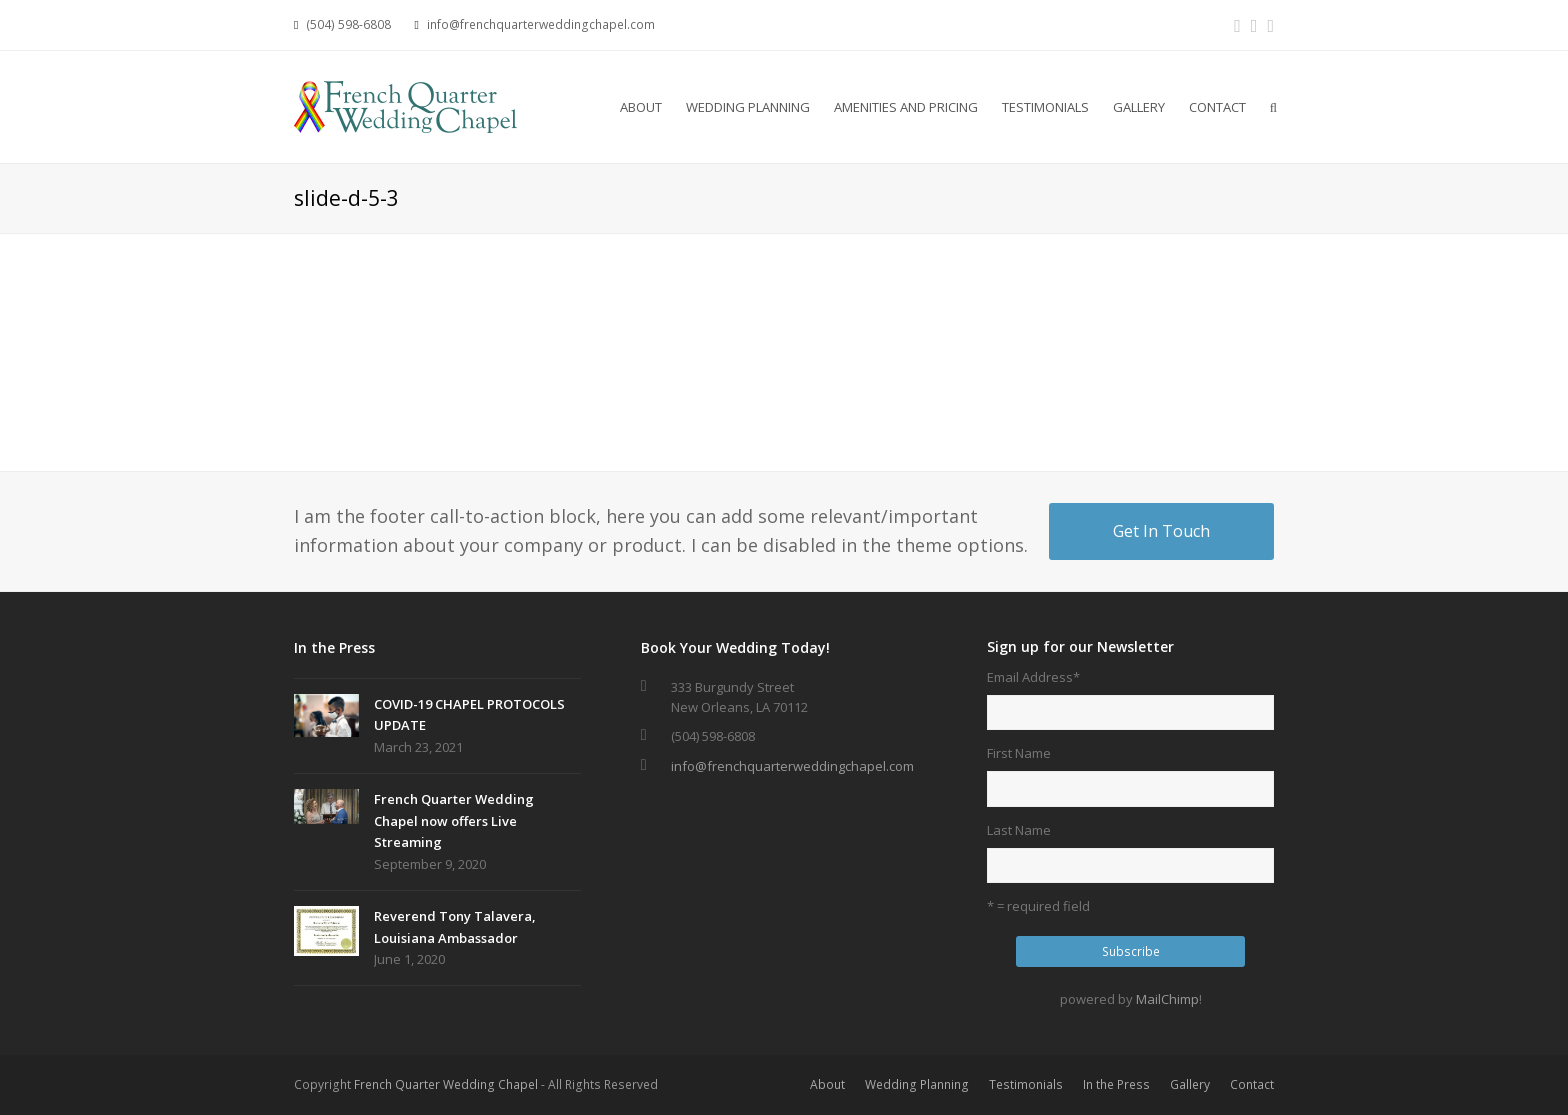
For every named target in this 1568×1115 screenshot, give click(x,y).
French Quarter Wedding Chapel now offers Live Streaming (454, 820)
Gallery (1190, 1084)
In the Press (1116, 1084)
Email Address (1033, 677)
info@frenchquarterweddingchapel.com (792, 766)
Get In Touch (1161, 531)
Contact (1252, 1084)
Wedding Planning (917, 1084)
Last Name (1019, 830)
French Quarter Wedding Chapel (446, 1084)
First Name (1019, 753)
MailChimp (1167, 999)
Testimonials (1026, 1084)
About (827, 1084)
